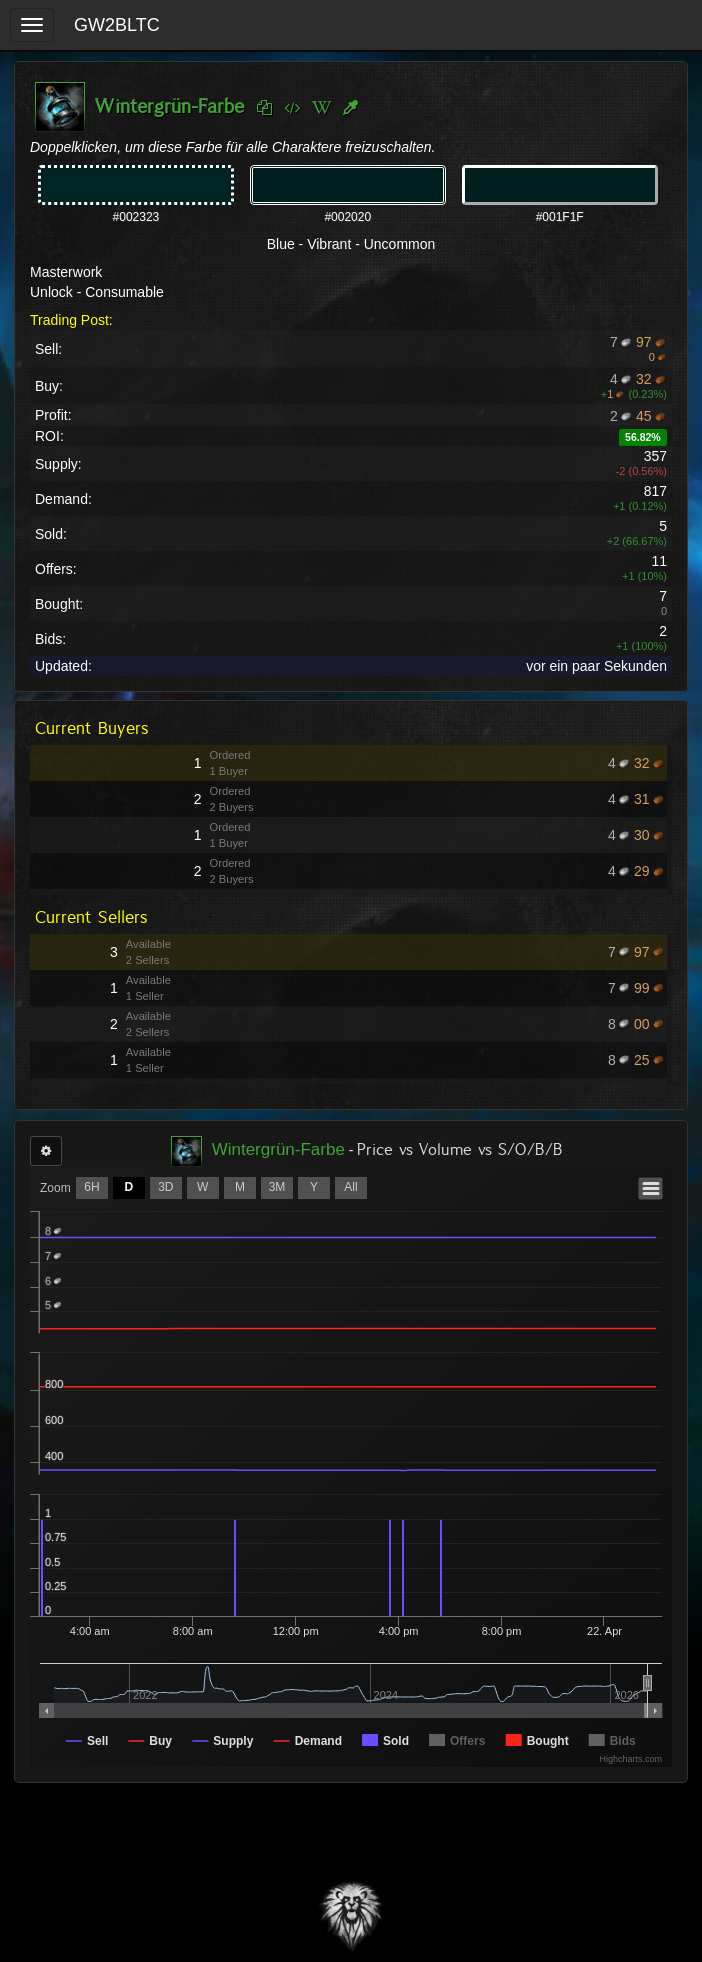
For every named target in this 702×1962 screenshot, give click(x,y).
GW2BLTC (117, 25)
